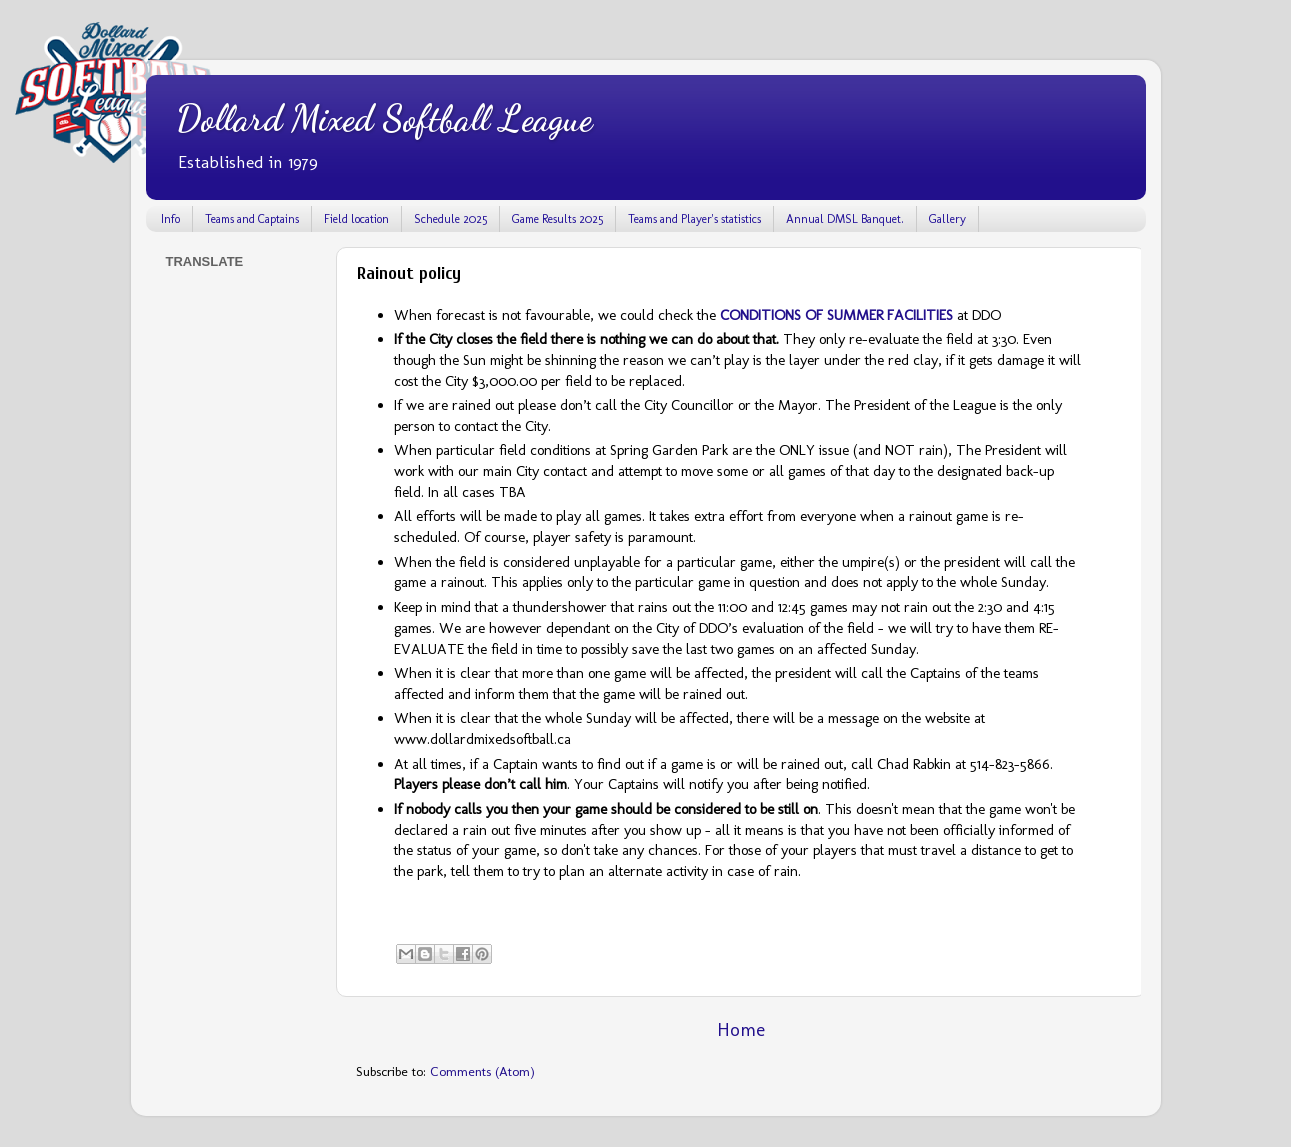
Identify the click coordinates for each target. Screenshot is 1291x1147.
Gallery (947, 219)
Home (741, 1029)
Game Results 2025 (557, 219)
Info (170, 219)
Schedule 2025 (450, 219)
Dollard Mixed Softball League (384, 118)
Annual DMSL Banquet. (845, 219)
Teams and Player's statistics (694, 219)
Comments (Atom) (482, 1071)
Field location (356, 219)
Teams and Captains (252, 219)
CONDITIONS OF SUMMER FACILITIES (836, 315)
